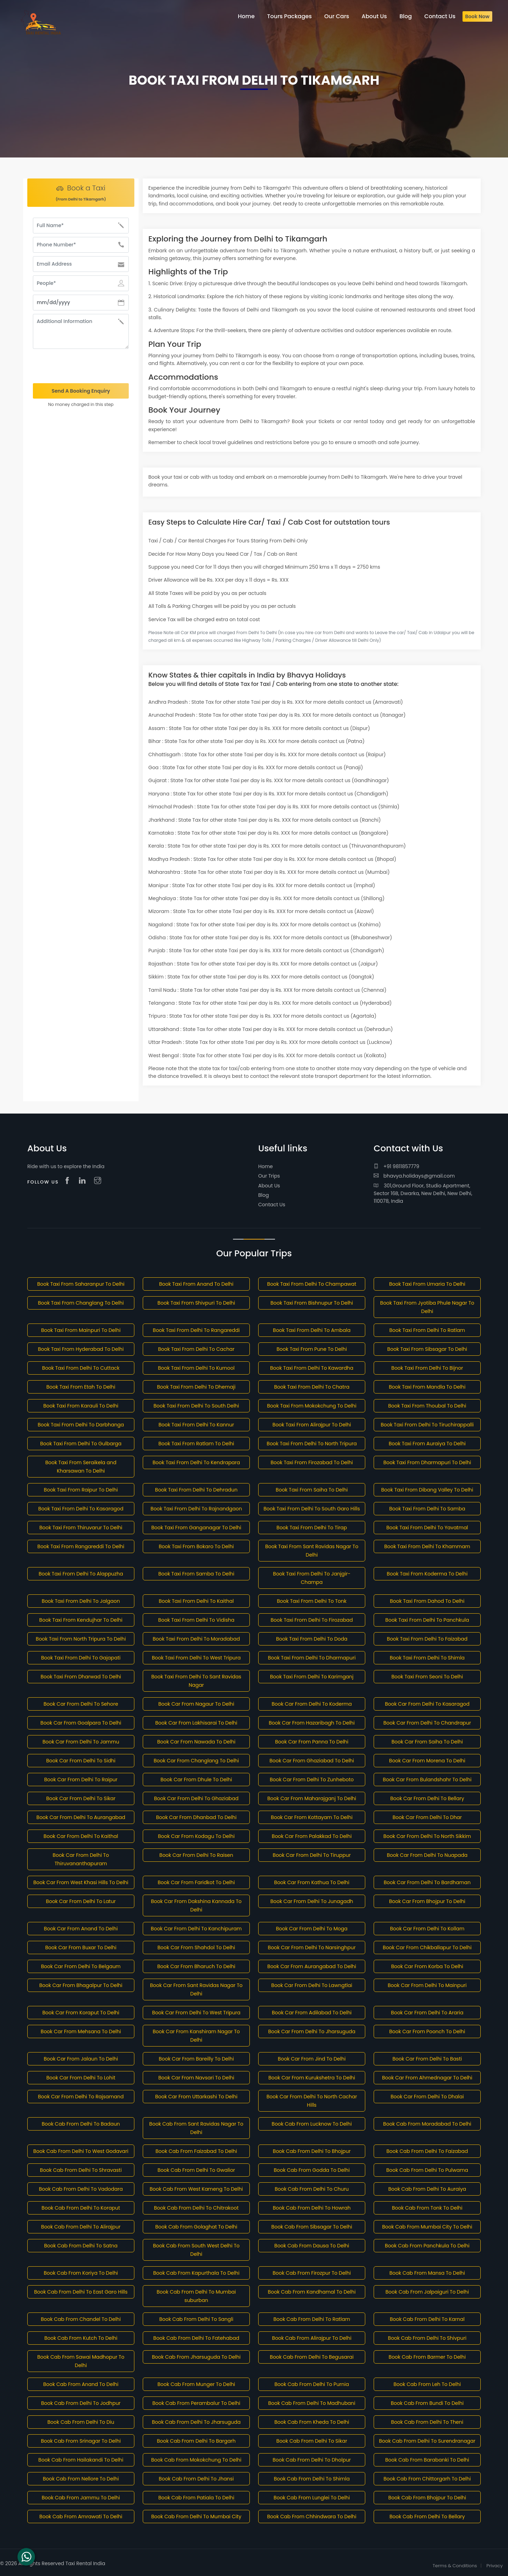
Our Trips (269, 1175)
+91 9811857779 (396, 1166)
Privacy (494, 2565)
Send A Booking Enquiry (80, 390)
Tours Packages (289, 16)
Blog (263, 1195)
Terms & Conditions (455, 2565)
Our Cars (336, 16)
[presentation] (81, 366)
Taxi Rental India (85, 2563)
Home (265, 1166)
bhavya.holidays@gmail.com (414, 1175)
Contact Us (271, 1204)
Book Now (477, 16)
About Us (269, 1185)
